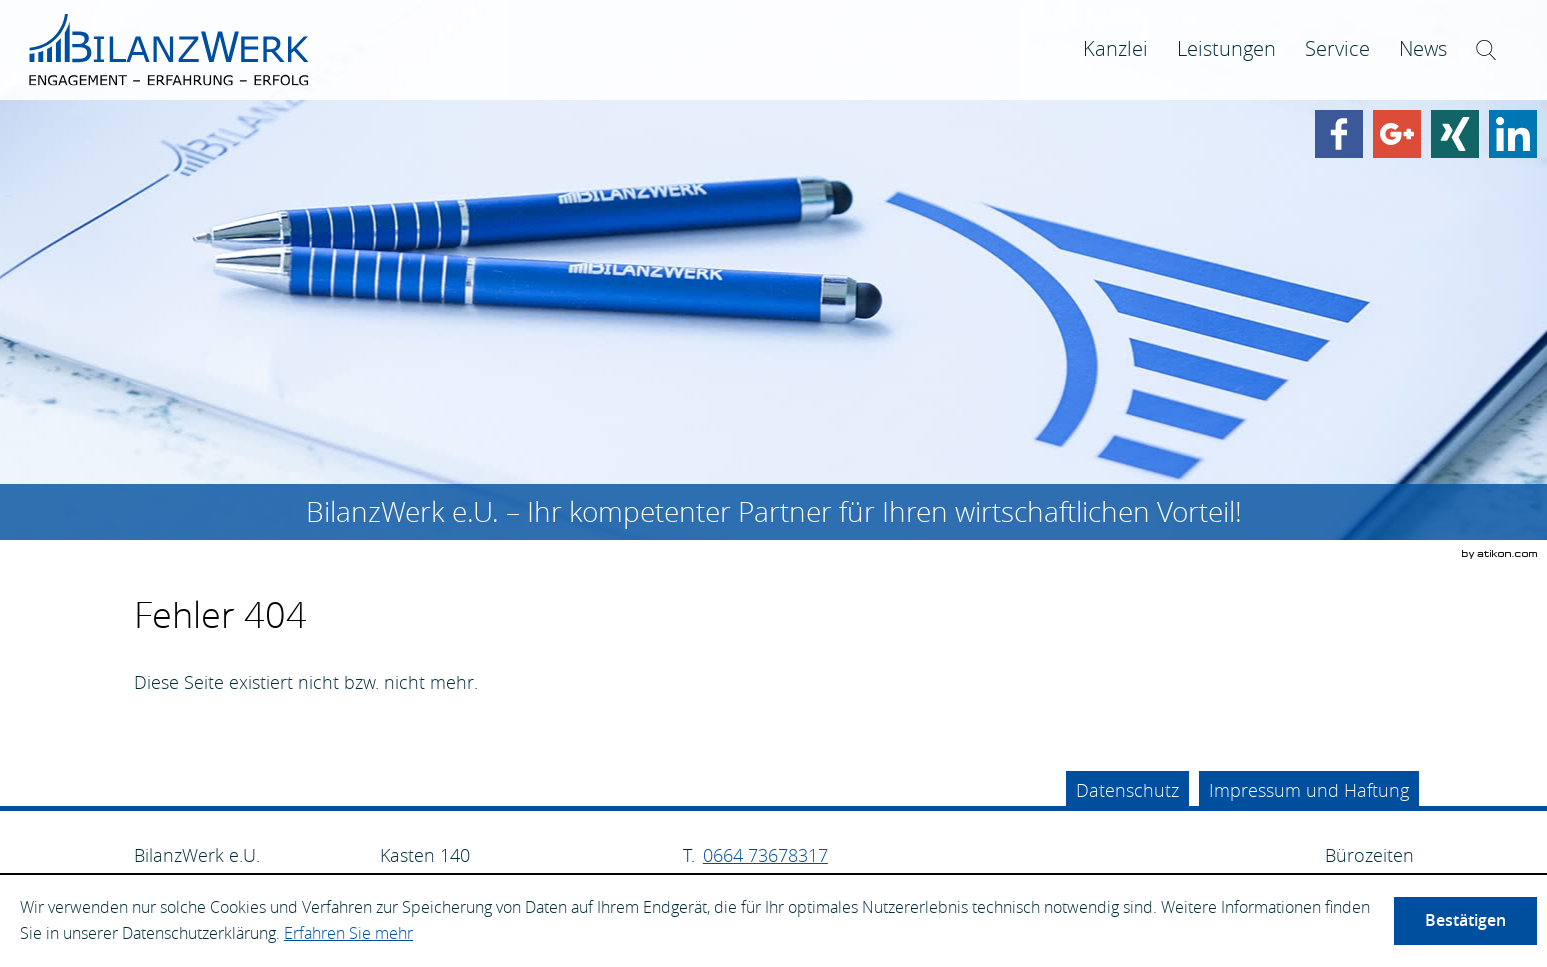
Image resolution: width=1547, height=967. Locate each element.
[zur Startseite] (169, 50)
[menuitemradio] (1226, 49)
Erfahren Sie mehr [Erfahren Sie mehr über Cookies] (348, 933)
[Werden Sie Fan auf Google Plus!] (1397, 134)
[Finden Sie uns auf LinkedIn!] (1513, 134)
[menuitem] (1115, 49)
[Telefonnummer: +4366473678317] (765, 855)
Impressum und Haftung (1309, 790)
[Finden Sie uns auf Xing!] (1455, 134)
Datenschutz (1127, 790)
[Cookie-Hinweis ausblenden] (1465, 921)
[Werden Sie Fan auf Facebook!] (1339, 134)
